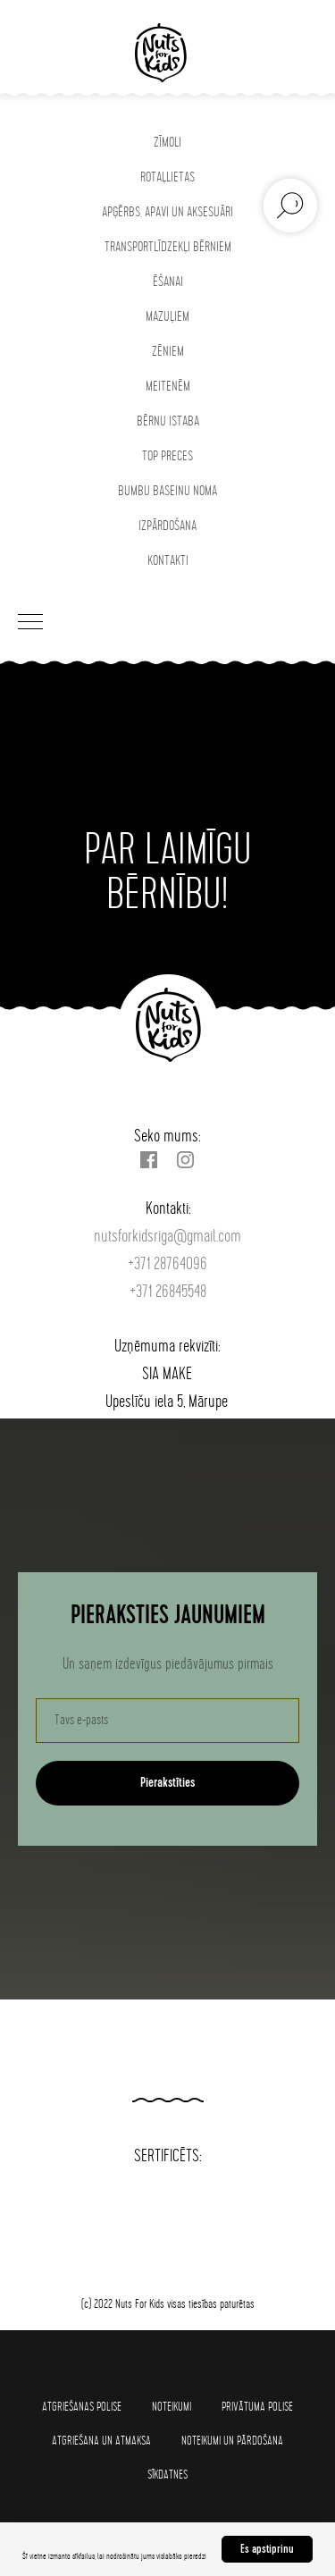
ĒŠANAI (168, 282)
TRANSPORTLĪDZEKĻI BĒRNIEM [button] (168, 247)
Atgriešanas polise (81, 2406)
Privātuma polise (257, 2406)
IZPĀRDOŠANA (167, 526)
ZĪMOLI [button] (167, 142)
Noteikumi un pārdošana (232, 2440)
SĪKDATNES (167, 2474)
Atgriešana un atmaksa (101, 2440)
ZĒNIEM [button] (168, 351)
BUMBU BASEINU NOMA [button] (167, 491)
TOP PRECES (167, 456)
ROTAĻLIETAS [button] (167, 177)
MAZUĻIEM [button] (167, 316)
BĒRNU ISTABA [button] (168, 421)
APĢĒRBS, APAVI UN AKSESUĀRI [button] (167, 212)
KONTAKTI (167, 560)
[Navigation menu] (30, 623)
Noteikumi (171, 2406)
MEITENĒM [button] (168, 386)
